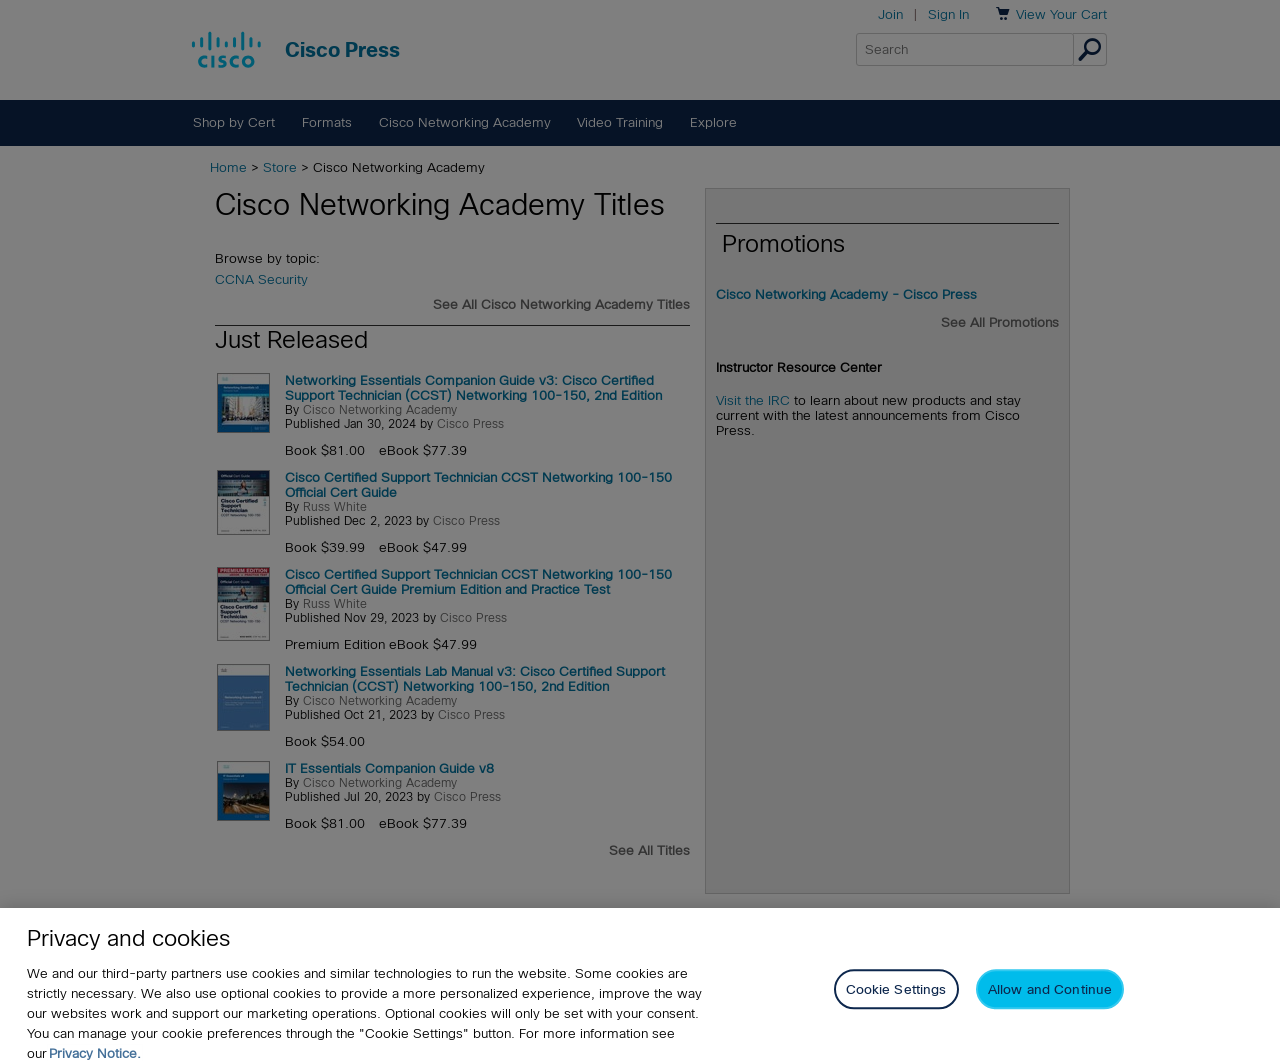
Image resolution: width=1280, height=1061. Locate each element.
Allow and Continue (1050, 1000)
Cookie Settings (896, 1000)
